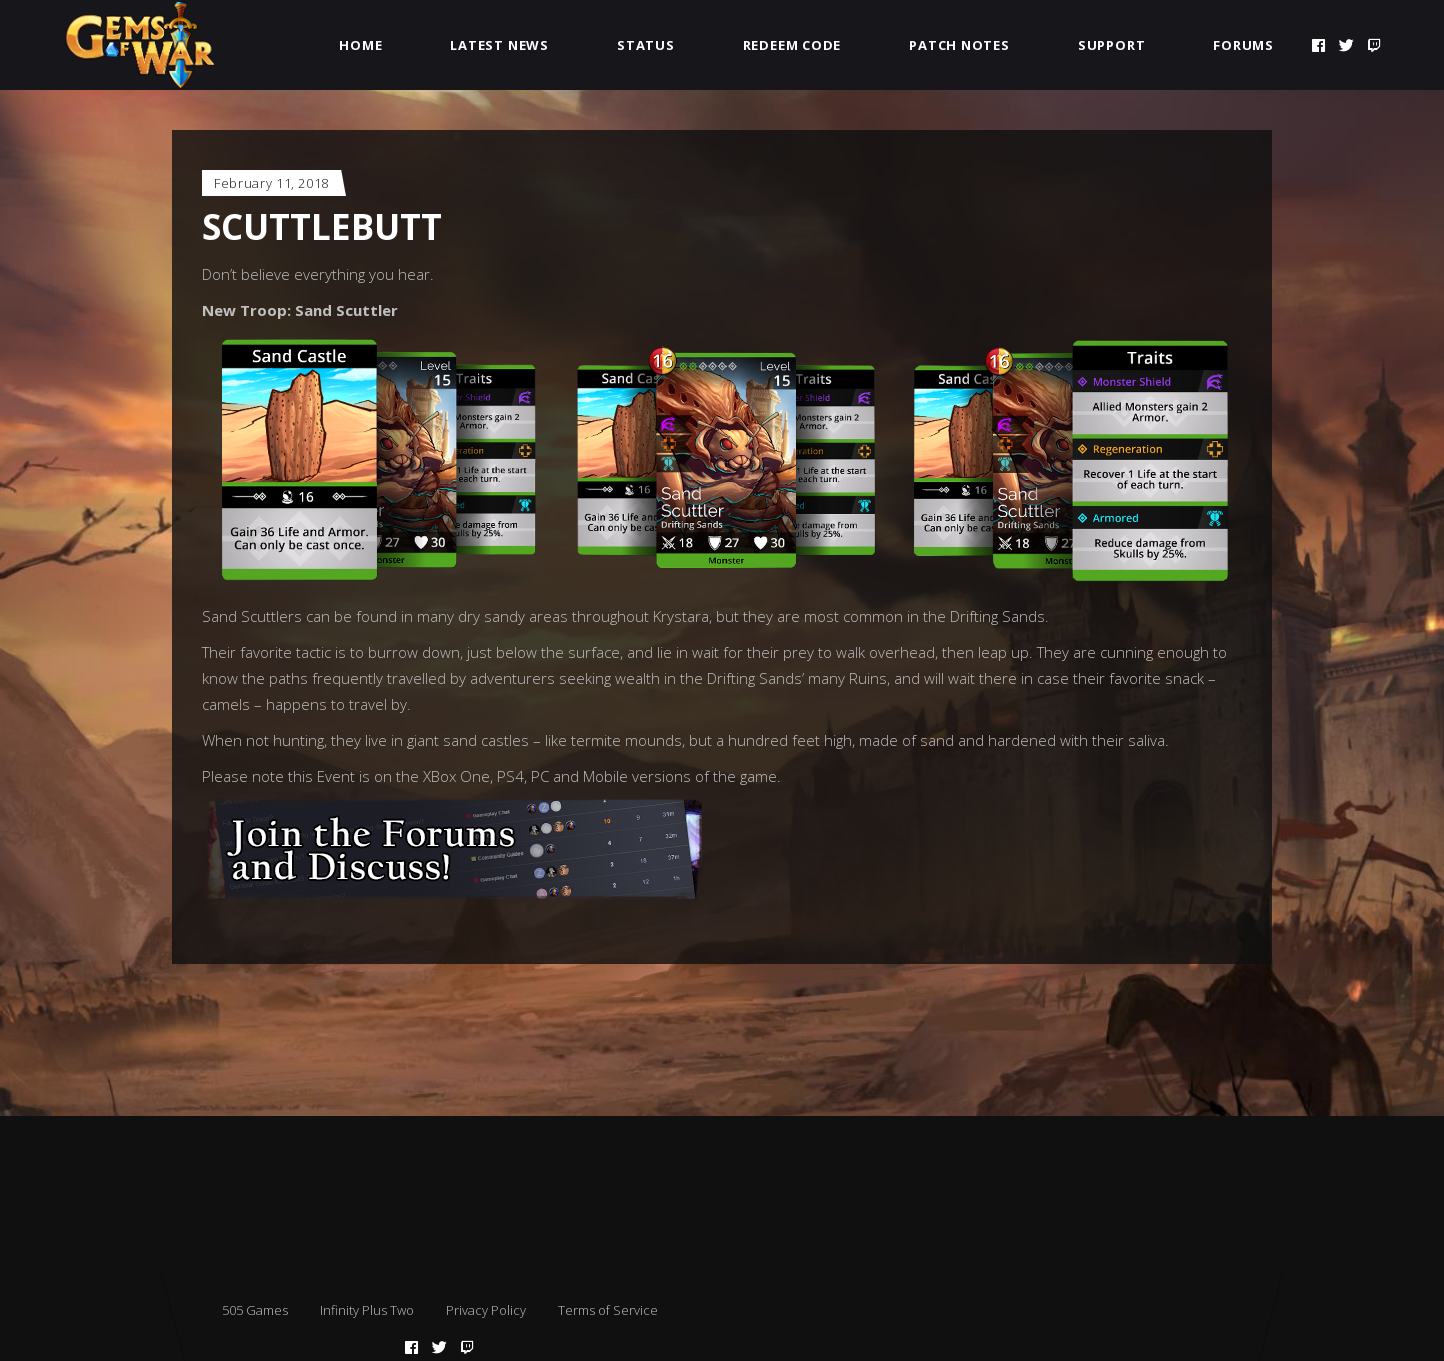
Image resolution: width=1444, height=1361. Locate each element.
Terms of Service (608, 1310)
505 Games (255, 1310)
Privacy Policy (486, 1310)
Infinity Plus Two (367, 1310)
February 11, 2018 (271, 183)
